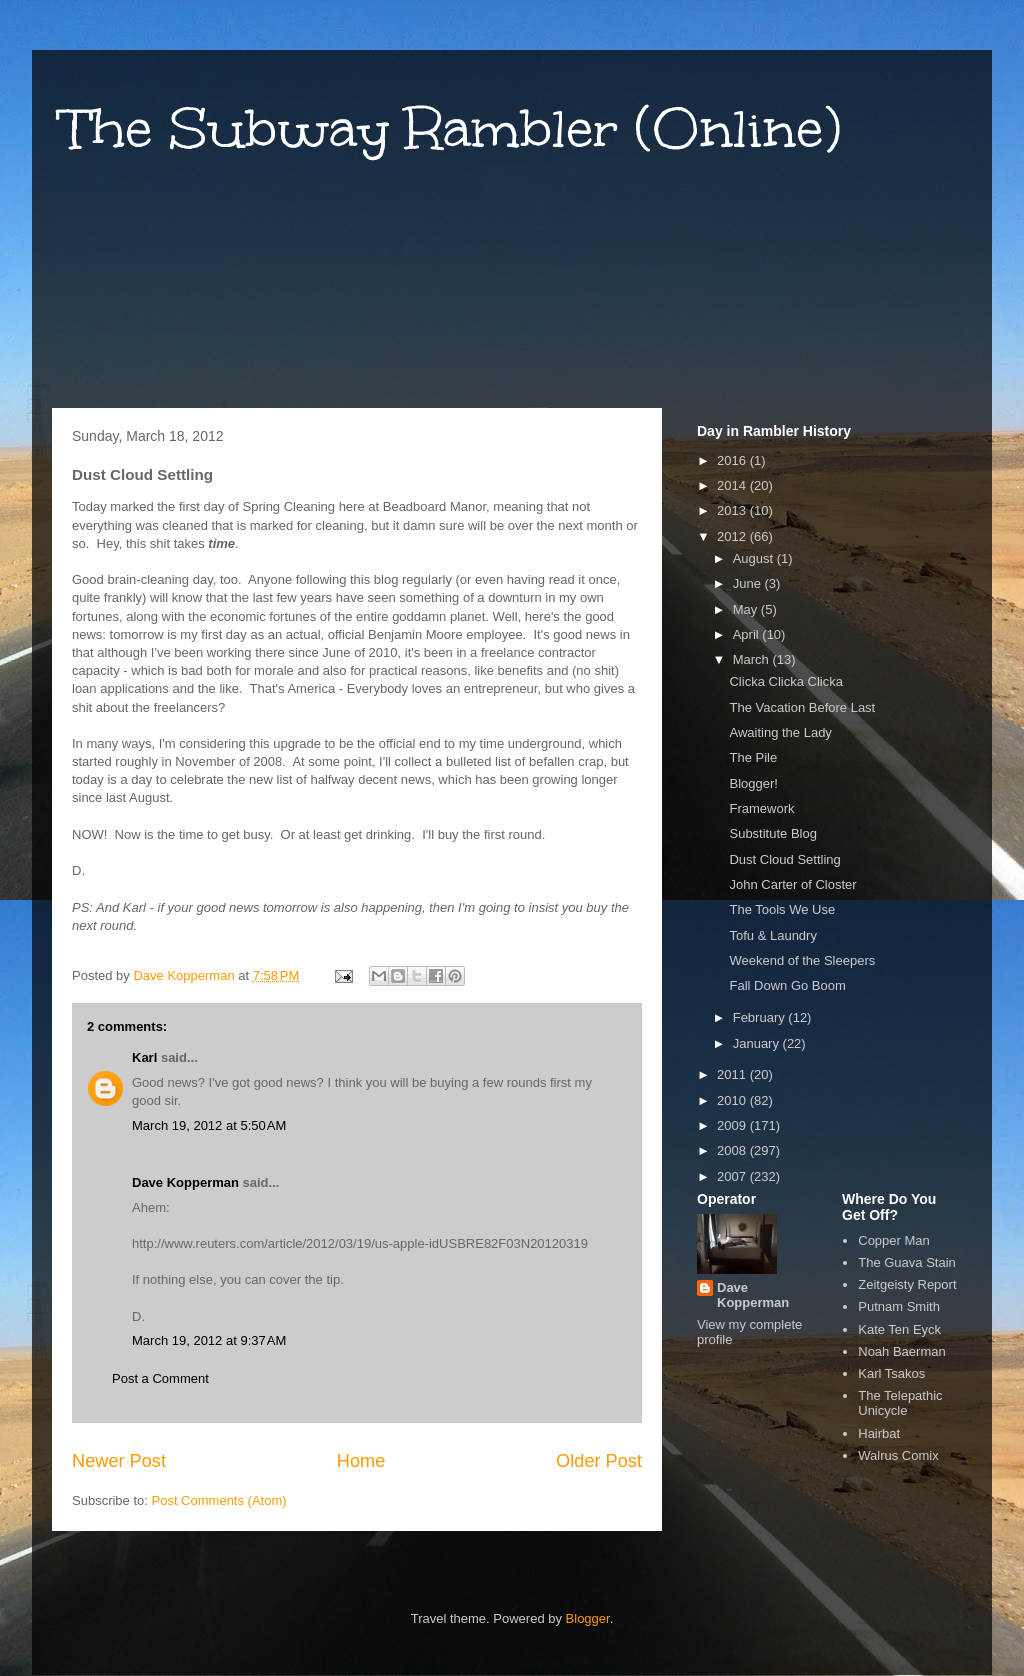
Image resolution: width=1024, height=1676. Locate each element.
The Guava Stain (907, 1262)
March (753, 659)
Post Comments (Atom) (219, 1500)
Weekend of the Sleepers (802, 960)
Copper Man (894, 1240)
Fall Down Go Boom (787, 985)
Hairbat (879, 1433)
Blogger (588, 1618)
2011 (733, 1074)
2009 (733, 1125)
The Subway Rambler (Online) (451, 128)
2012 (733, 536)
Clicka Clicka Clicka (785, 681)
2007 (733, 1176)
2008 (733, 1150)
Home (361, 1461)
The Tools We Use (782, 909)
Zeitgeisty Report (907, 1284)
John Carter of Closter (792, 884)
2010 (733, 1100)
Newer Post (119, 1461)
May (747, 609)
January (758, 1043)
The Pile (753, 757)
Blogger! (753, 783)
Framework (761, 808)
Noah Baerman (901, 1351)
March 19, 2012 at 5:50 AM (209, 1125)
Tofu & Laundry (772, 935)
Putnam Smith (899, 1306)
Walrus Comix (898, 1455)
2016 (733, 460)
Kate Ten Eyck (899, 1329)
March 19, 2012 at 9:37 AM (209, 1340)
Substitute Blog (772, 833)
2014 (733, 485)
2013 (733, 510)
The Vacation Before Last (802, 707)
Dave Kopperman (185, 1182)
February (761, 1017)
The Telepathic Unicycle (900, 1403)
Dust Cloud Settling (784, 859)
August (755, 558)
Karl (144, 1057)
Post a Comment (160, 1378)
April (748, 634)
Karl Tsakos (891, 1373)
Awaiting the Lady (780, 732)
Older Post (599, 1461)
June (749, 583)
